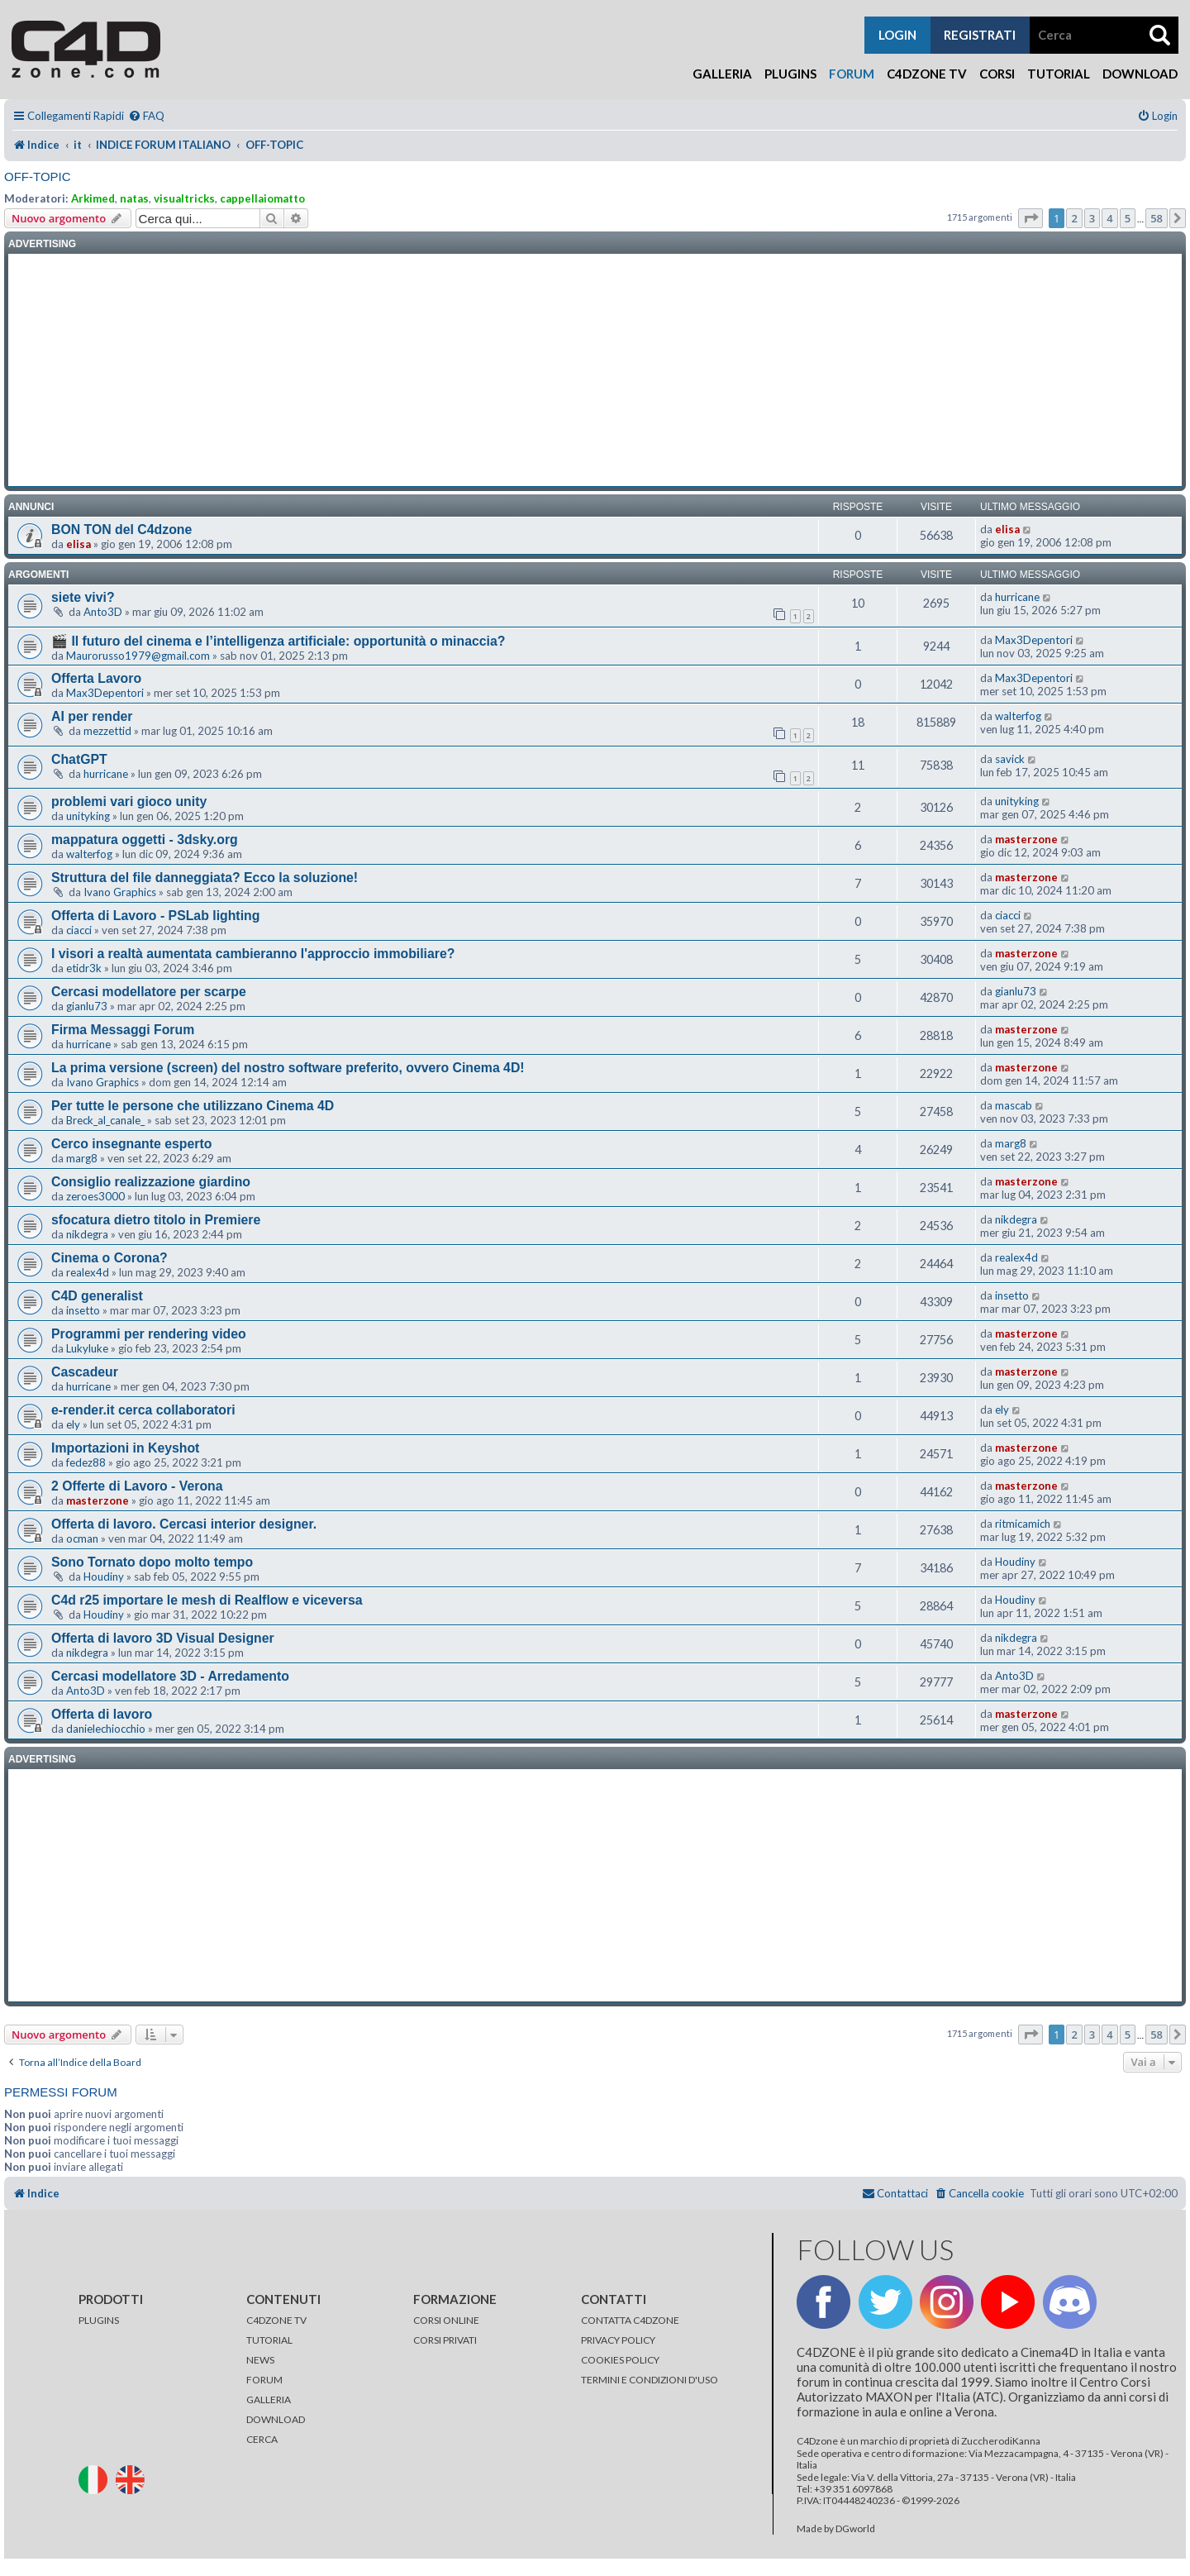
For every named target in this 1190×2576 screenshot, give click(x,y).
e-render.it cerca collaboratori (143, 1410)
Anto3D (102, 611)
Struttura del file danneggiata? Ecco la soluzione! (204, 878)
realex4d (87, 1272)
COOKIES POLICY (620, 2360)
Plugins (790, 73)
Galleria (722, 73)
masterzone (1026, 839)
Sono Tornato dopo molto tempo (152, 1562)
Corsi (997, 73)
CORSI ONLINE (446, 2320)
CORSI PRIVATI (445, 2340)
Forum (851, 73)
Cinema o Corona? (109, 1258)
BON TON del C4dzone (121, 529)
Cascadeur (84, 1372)
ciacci (79, 930)
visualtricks (184, 198)
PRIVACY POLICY (618, 2340)
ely (73, 1424)
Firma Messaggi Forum (122, 1030)
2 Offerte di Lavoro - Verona (137, 1486)
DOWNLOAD (275, 2419)
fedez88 (86, 1462)
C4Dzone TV (927, 73)
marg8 (82, 1158)
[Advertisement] (595, 370)
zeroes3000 (95, 1196)
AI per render (92, 716)
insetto (83, 1310)
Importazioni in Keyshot (125, 1448)
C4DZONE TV (276, 2320)
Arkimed (93, 198)
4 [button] (1109, 218)
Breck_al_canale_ (105, 1120)
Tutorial (1058, 73)
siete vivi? (83, 597)
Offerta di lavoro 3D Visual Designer (162, 1638)
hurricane (1017, 596)
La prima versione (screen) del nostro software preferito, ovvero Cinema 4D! (288, 1068)
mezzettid (107, 730)
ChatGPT (79, 759)
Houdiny (103, 1576)
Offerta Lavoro (96, 678)
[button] (1030, 218)
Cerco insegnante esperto (131, 1144)
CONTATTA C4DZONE (630, 2320)
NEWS (260, 2360)
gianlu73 (86, 1006)
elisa (78, 544)
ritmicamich (1022, 1523)
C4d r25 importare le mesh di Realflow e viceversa (207, 1600)
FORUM (264, 2379)
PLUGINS (99, 2320)
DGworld (855, 2529)
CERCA (262, 2439)
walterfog (1018, 716)
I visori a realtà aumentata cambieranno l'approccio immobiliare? (253, 954)
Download (1140, 73)
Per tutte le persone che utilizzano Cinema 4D (192, 1106)
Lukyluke (87, 1348)
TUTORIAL (269, 2340)
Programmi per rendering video (148, 1334)
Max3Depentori (1034, 639)
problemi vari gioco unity (129, 801)
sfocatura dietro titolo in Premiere (155, 1220)
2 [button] (1074, 218)
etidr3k (84, 968)
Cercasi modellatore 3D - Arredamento (170, 1676)
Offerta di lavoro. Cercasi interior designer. (184, 1524)
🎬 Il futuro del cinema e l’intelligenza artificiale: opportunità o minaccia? (278, 641)
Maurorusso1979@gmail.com (138, 655)
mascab (1013, 1105)
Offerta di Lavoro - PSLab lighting (155, 916)
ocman (82, 1538)
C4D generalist (97, 1296)
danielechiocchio (105, 1728)
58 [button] (1156, 218)
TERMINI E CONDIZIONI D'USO (649, 2379)
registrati (980, 34)
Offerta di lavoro (101, 1714)
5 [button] (1127, 218)
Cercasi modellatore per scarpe (148, 992)
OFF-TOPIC (37, 176)
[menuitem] (146, 116)
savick (1010, 759)
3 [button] (1092, 218)
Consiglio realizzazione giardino (150, 1182)
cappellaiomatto (262, 198)
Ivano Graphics (119, 892)
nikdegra (87, 1234)
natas (134, 198)
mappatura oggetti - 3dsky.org (144, 839)
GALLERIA (268, 2399)
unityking (88, 816)
